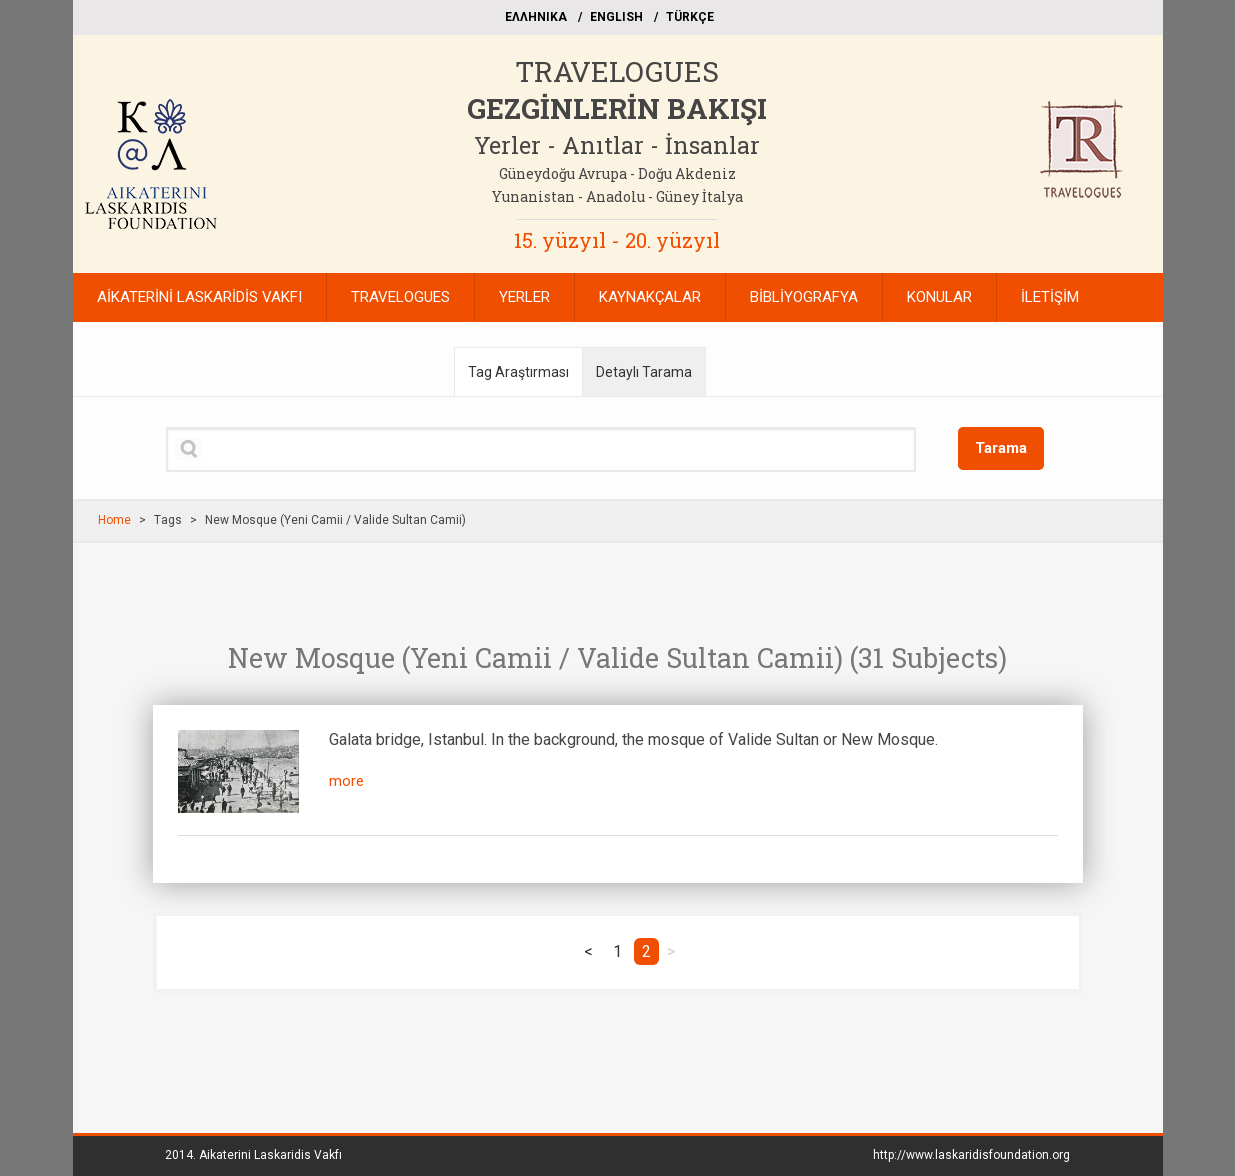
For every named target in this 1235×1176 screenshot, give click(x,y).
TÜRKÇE (690, 17)
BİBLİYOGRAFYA (804, 297)
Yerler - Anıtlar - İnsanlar (617, 145)
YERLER (524, 297)
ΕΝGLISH (616, 17)
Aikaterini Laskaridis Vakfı (270, 1155)
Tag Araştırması (518, 372)
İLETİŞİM (1050, 297)
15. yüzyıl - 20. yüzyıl (617, 240)
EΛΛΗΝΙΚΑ (536, 17)
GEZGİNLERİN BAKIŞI (617, 108)
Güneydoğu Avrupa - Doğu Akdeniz (617, 173)
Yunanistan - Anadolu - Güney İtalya (617, 196)
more (346, 781)
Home (114, 520)
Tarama (1001, 448)
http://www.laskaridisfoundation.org (971, 1155)
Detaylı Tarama (644, 372)
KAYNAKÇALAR (650, 297)
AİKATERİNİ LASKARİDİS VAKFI (199, 297)
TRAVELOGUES (617, 71)
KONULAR (939, 297)
